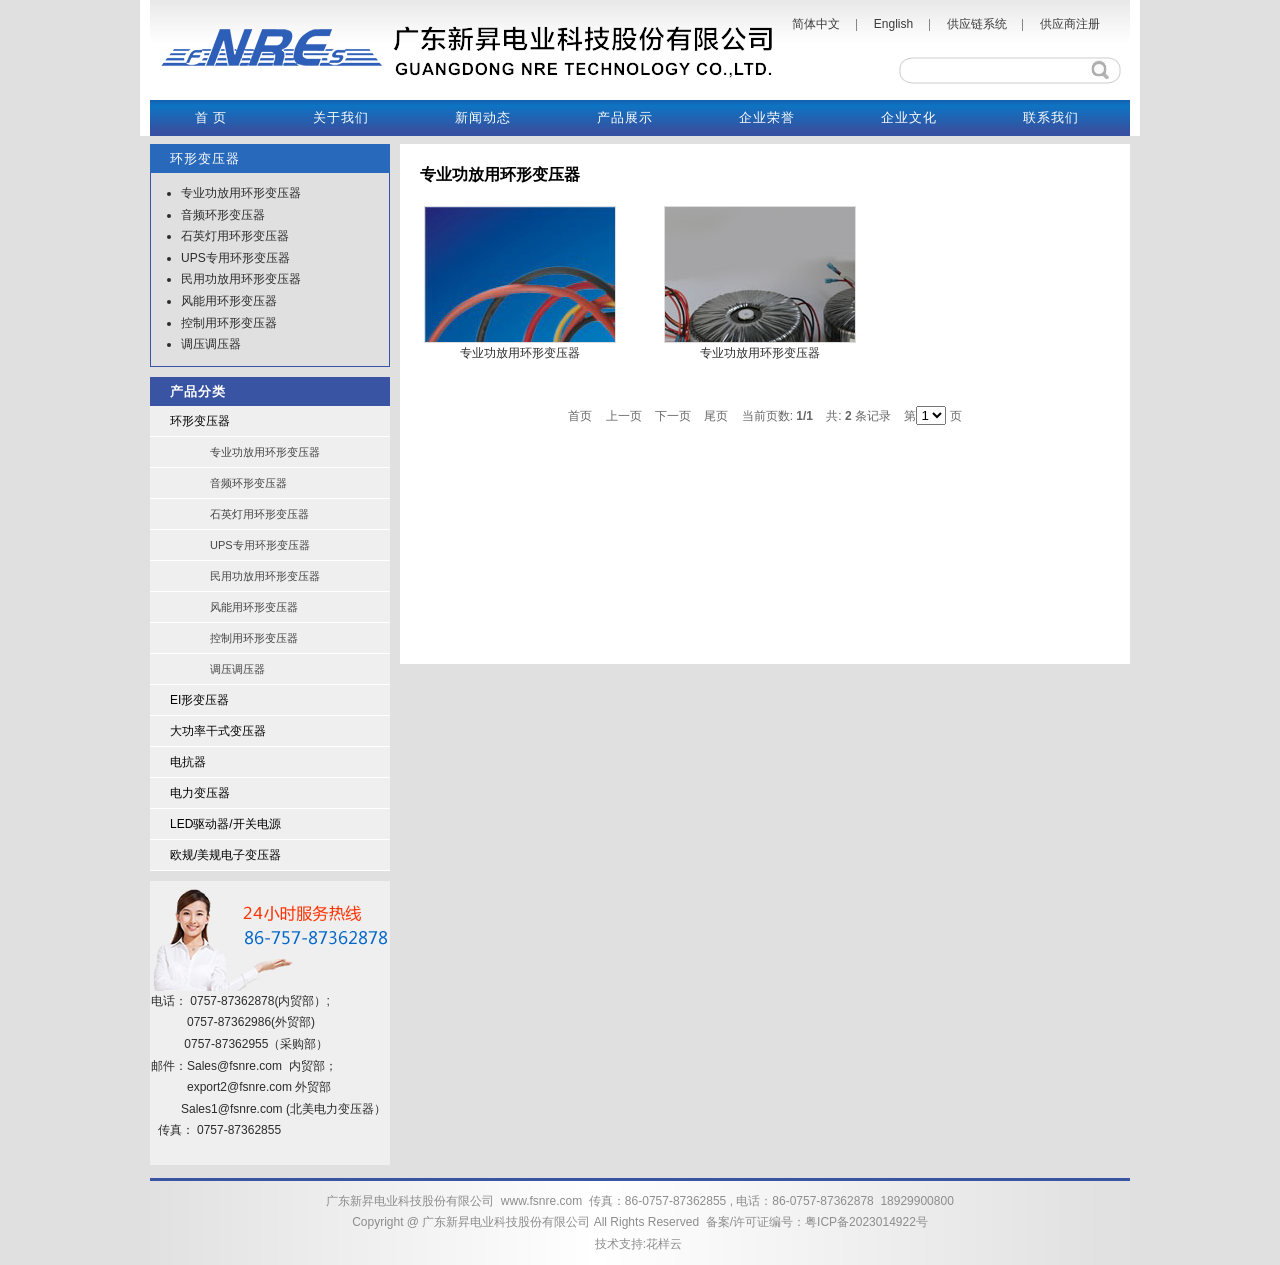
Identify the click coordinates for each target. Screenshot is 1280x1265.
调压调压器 (211, 344)
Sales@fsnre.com (234, 1066)
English (893, 24)
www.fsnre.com (541, 1201)
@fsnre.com (259, 1087)
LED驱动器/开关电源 (225, 824)
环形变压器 (200, 421)
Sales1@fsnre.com (232, 1109)
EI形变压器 (199, 700)
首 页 (211, 117)
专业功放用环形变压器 (241, 193)
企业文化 (909, 117)
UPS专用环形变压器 (235, 258)
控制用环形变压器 (229, 323)
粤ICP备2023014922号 (866, 1222)
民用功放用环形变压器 (241, 279)
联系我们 (1051, 117)
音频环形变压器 (223, 215)
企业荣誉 (767, 117)
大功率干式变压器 (218, 731)
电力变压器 (200, 793)
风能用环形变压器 (229, 301)
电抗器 (188, 762)
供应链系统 (977, 24)
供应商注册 (1070, 24)
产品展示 (625, 117)
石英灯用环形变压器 (235, 236)
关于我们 (341, 117)
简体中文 (816, 24)
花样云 (664, 1244)
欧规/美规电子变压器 (225, 855)
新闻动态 (483, 117)
